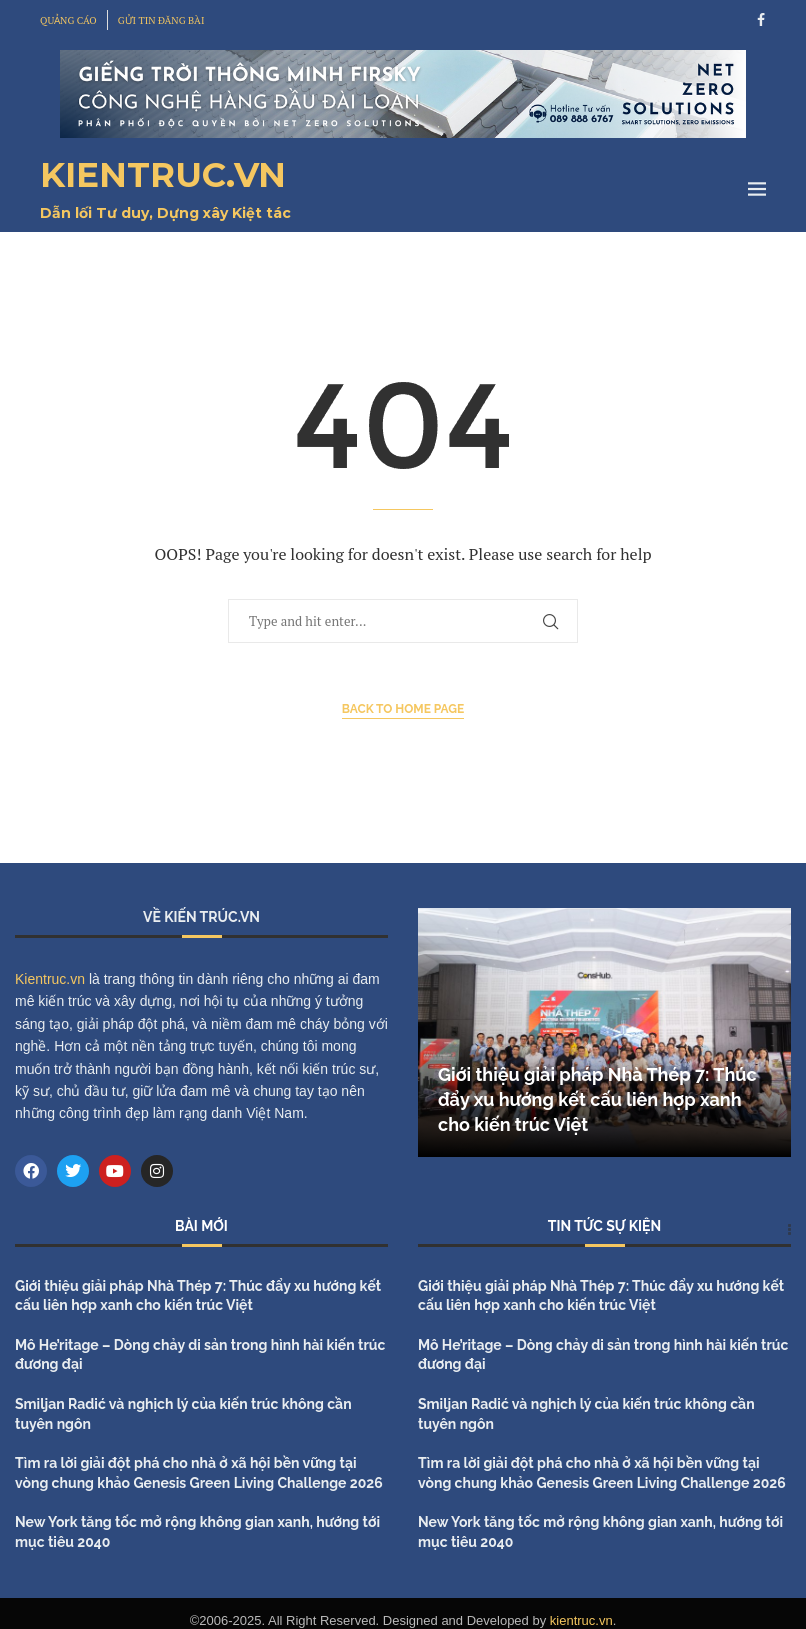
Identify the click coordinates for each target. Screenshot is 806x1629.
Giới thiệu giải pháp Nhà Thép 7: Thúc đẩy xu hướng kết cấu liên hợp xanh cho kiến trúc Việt (597, 1099)
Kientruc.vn (50, 979)
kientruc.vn (581, 1620)
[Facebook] (761, 20)
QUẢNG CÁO (68, 20)
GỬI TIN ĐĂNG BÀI (161, 20)
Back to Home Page (403, 709)
